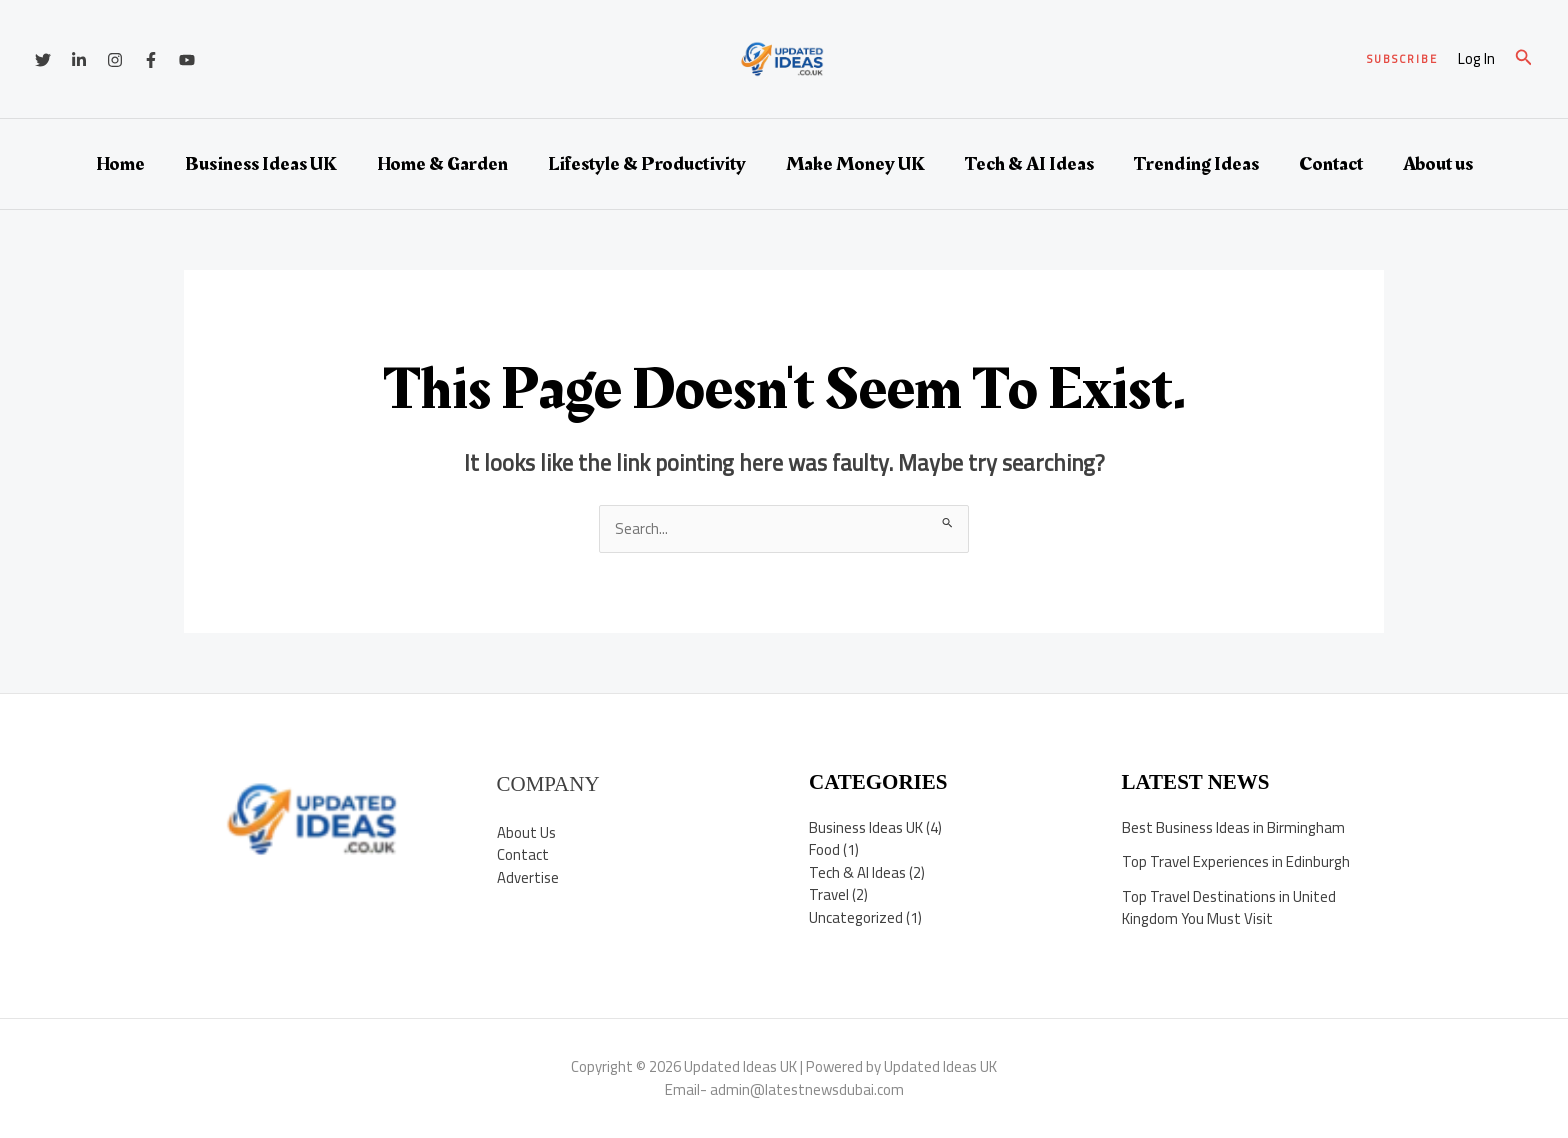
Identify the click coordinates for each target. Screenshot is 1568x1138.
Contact (1331, 164)
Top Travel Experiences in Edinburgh (1236, 861)
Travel (829, 894)
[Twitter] (43, 60)
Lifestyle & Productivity (647, 164)
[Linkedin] (79, 60)
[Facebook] (151, 60)
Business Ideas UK (261, 164)
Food (824, 849)
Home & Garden (442, 164)
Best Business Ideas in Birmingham (1233, 827)
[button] (1402, 59)
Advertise (528, 877)
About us (1438, 164)
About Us (526, 832)
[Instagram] (115, 60)
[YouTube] (187, 60)
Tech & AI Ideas (1029, 164)
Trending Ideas (1196, 164)
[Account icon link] (1476, 59)
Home (120, 164)
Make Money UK (855, 164)
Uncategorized (856, 917)
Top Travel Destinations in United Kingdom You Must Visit (1229, 908)
